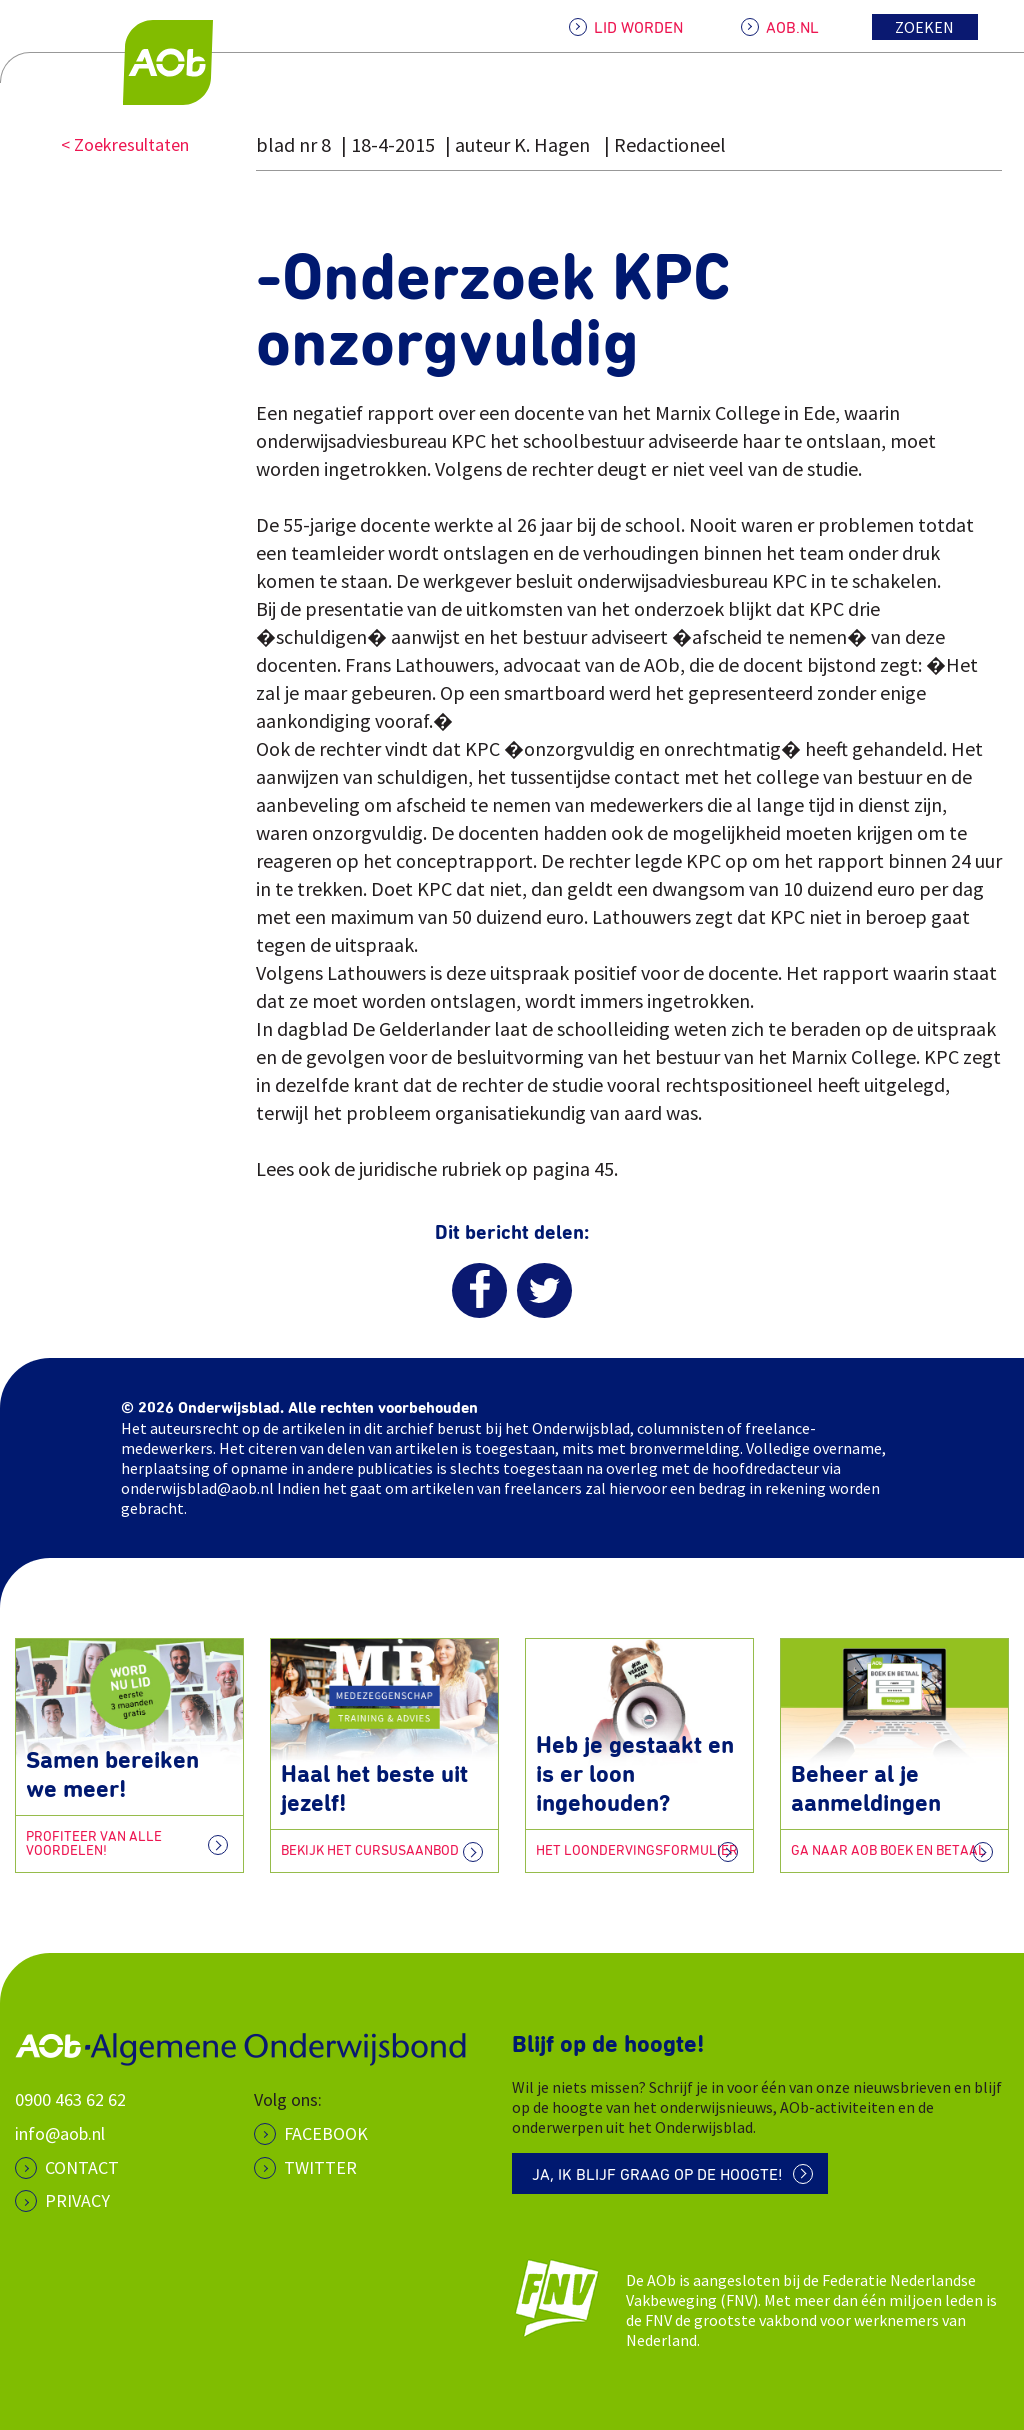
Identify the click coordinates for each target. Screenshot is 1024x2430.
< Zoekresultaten (125, 144)
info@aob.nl (60, 2133)
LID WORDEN (638, 28)
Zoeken (924, 27)
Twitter (320, 2167)
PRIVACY (77, 2200)
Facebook (326, 2133)
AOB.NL (792, 28)
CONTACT (82, 2167)
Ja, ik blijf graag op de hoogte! (657, 2175)
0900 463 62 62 (70, 2099)
